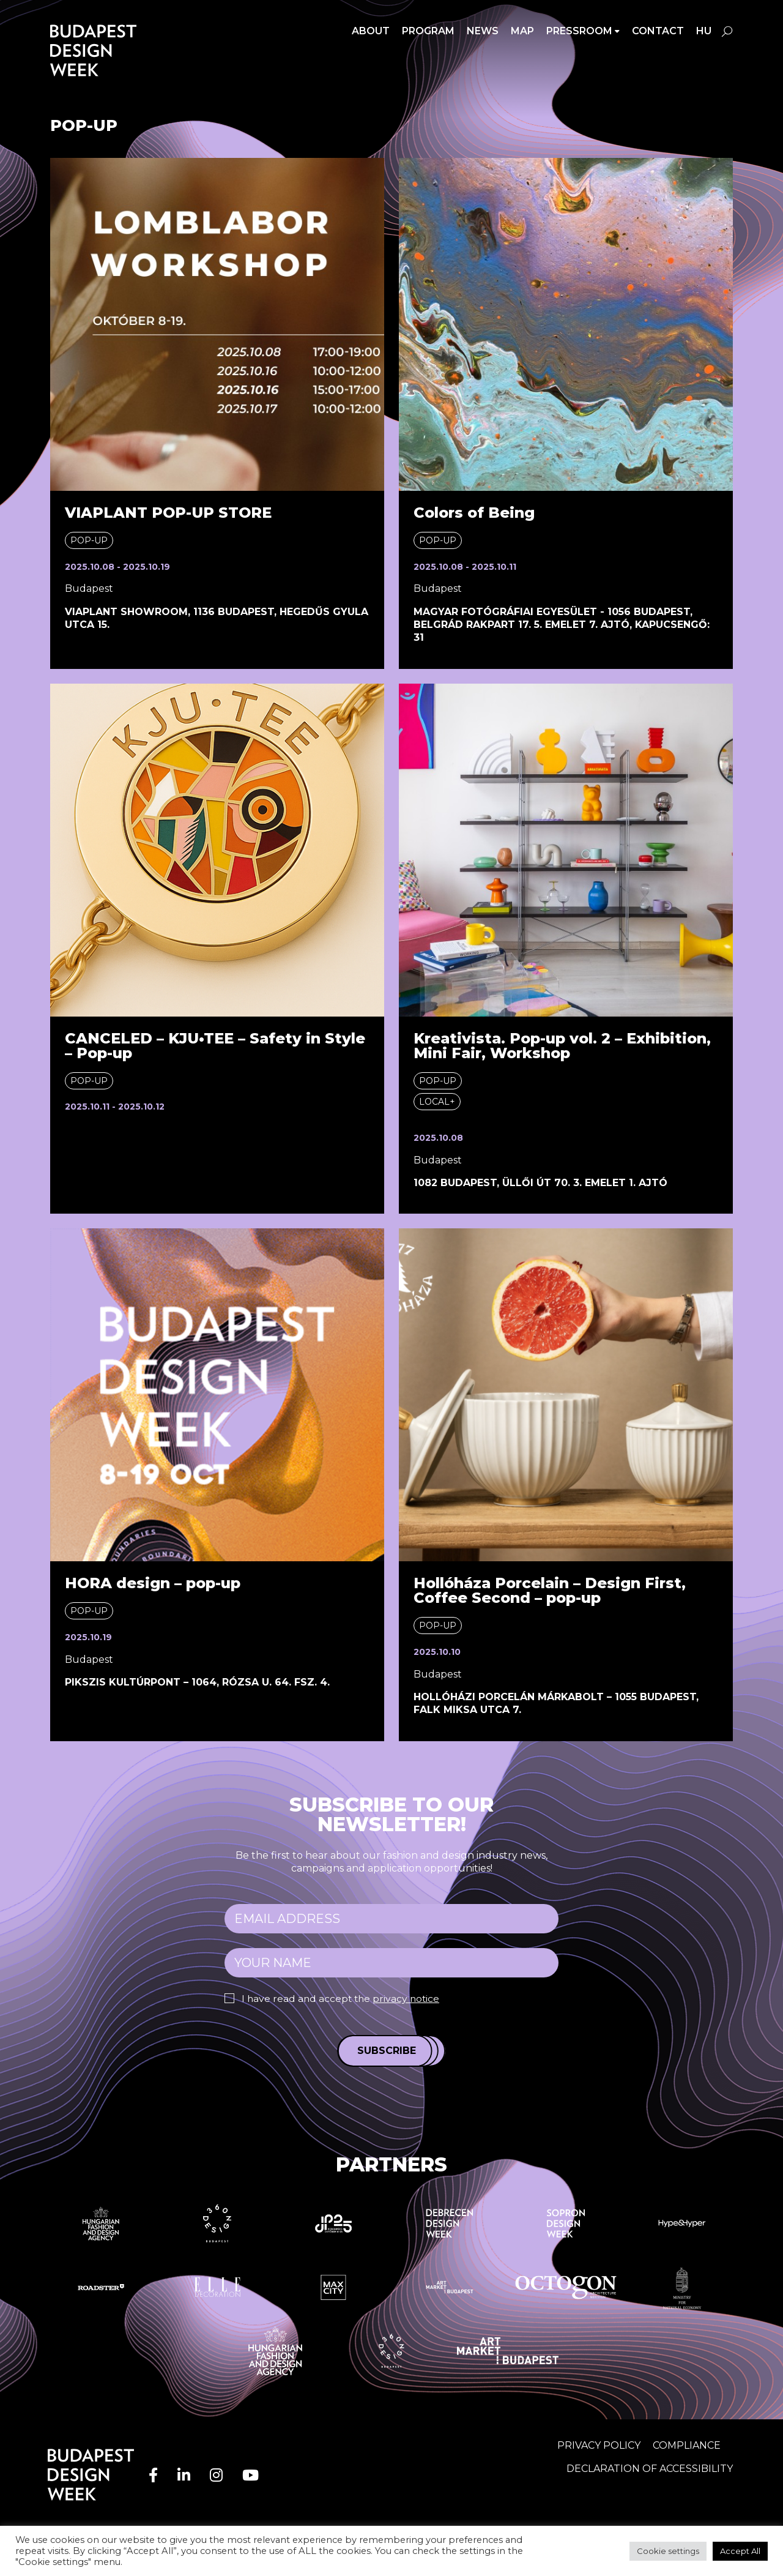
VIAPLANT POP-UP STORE (168, 512)
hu (703, 31)
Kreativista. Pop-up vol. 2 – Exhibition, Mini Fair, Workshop (562, 1045)
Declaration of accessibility (649, 2468)
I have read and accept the (342, 1998)
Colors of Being (474, 512)
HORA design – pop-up (152, 1583)
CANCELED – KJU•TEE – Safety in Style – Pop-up (215, 1045)
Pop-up (89, 540)
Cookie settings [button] (668, 2551)
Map (522, 31)
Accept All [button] (740, 2551)
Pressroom (579, 31)
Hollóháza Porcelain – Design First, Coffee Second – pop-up (550, 1590)
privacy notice (409, 1998)
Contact (658, 31)
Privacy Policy (598, 2445)
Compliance (687, 2445)
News (483, 31)
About (371, 31)
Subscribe (386, 2050)
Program (428, 31)
